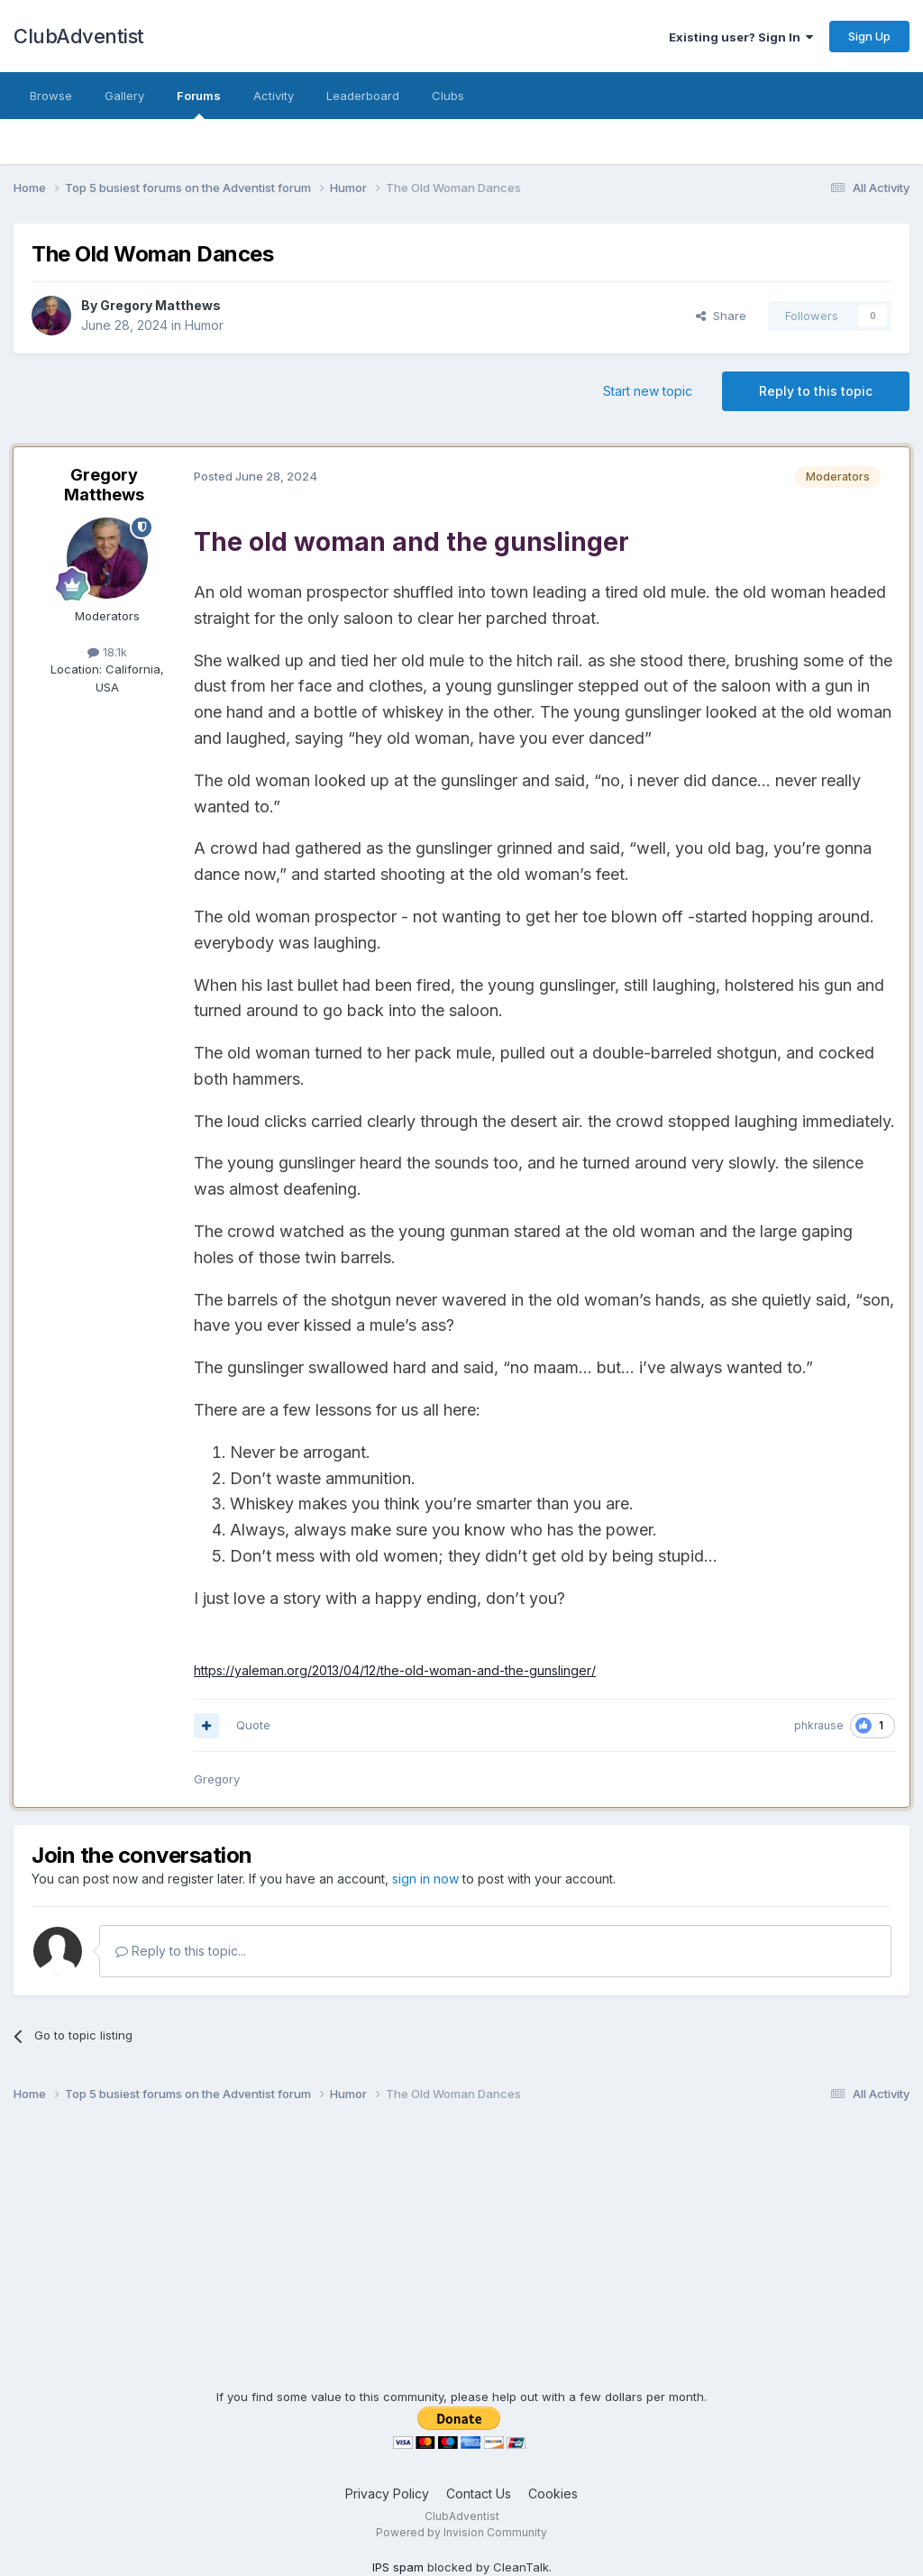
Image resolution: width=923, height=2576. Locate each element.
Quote (253, 1725)
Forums (199, 103)
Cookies (553, 2493)
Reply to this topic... (180, 1950)
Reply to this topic (816, 391)
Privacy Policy (387, 2493)
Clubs (448, 95)
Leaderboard (362, 95)
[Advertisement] (461, 2262)
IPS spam (398, 2567)
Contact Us (478, 2493)
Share (721, 315)
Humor (204, 325)
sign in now (425, 1878)
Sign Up (869, 36)
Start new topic (647, 391)
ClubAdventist (79, 36)
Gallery (124, 95)
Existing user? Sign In (741, 37)
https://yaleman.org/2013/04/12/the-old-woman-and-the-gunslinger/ (395, 1670)
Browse (51, 95)
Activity (273, 95)
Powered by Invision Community (461, 2532)
